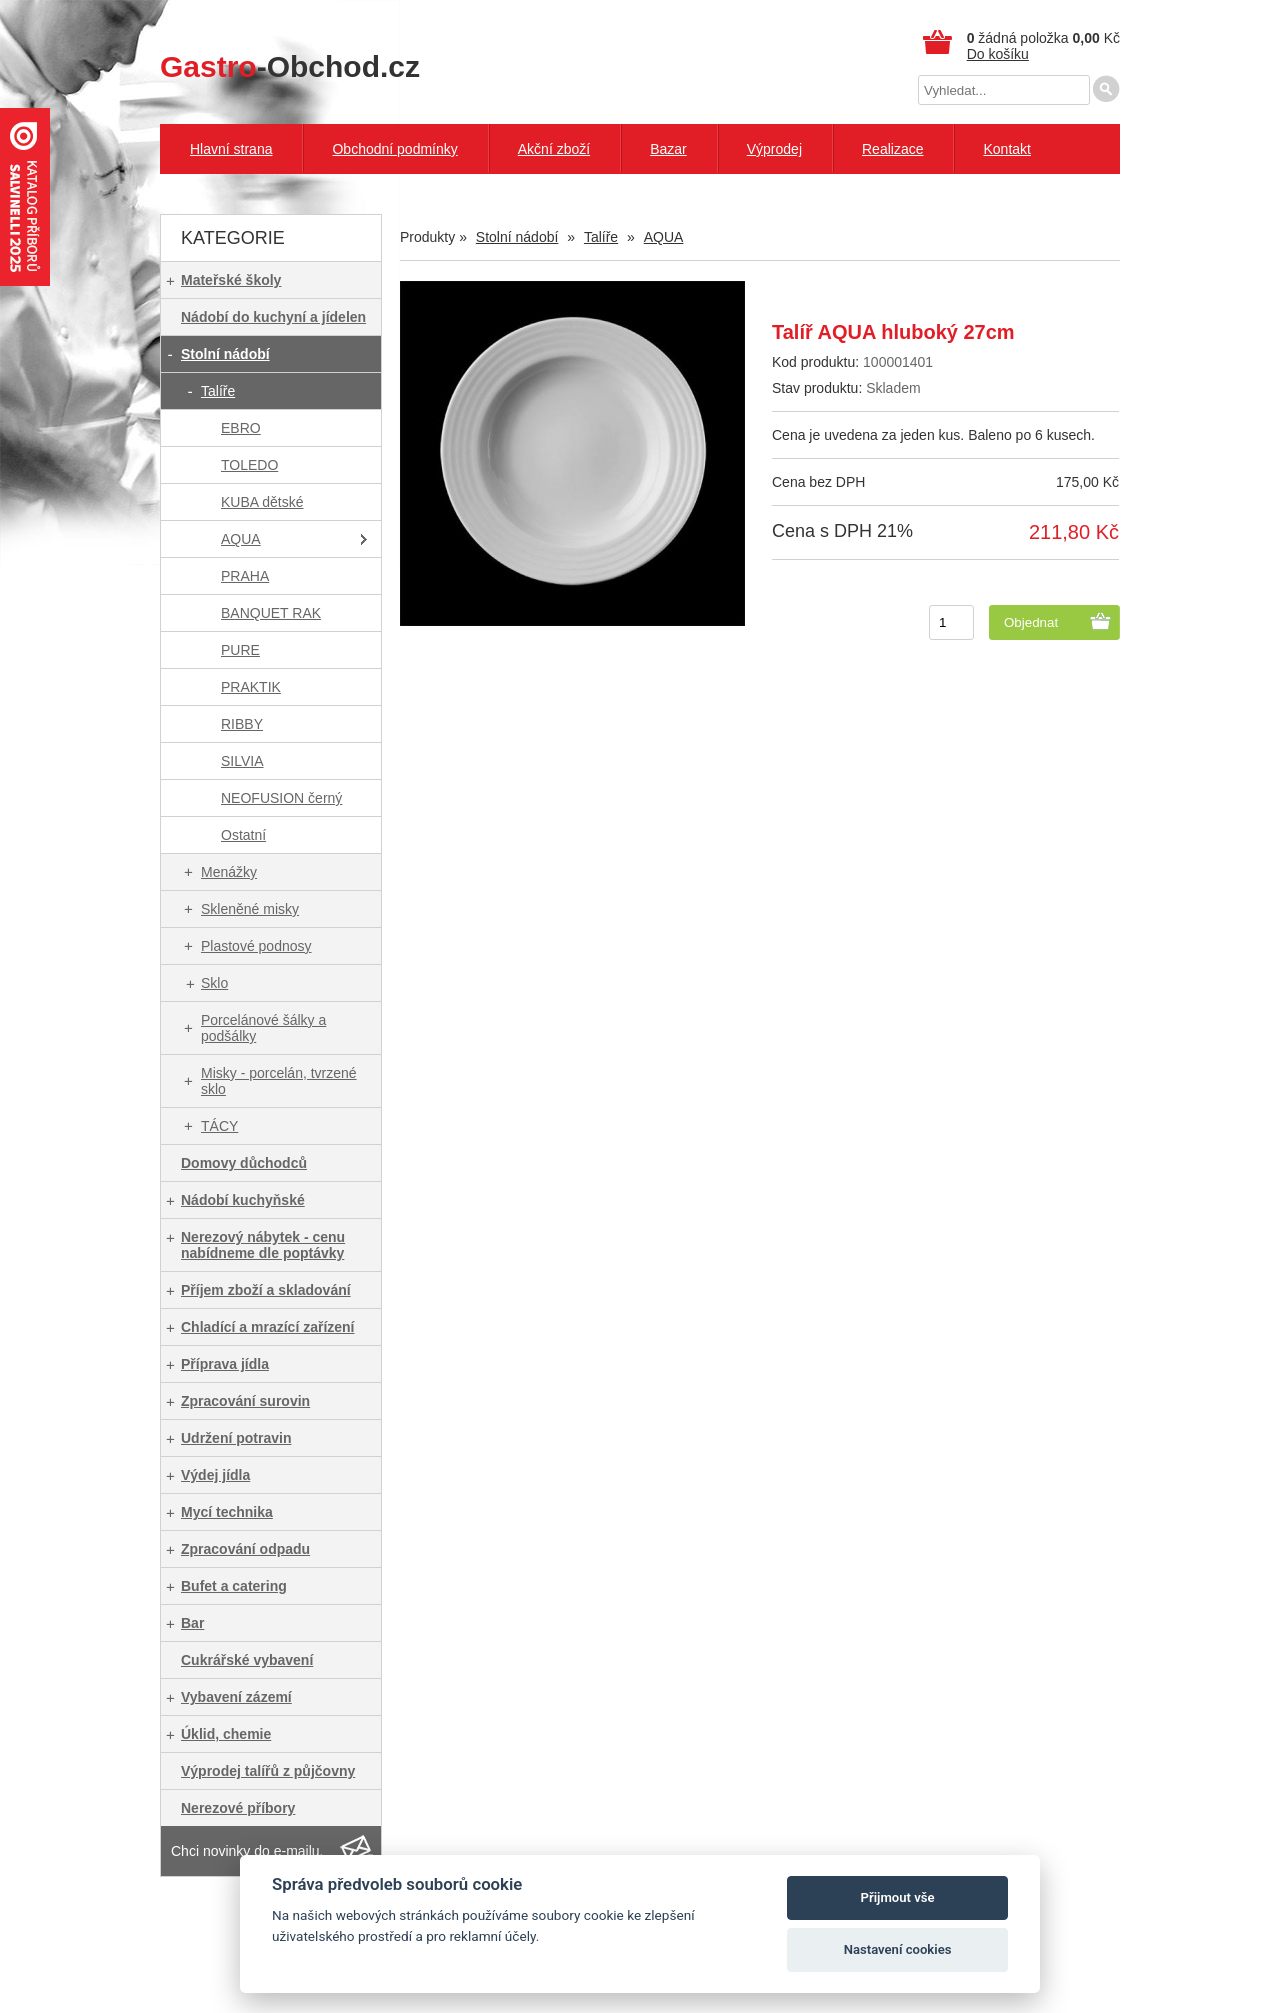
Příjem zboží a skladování (266, 1290)
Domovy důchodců (244, 1163)
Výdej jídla (215, 1475)
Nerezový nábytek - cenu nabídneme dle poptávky (263, 1245)
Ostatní (243, 835)
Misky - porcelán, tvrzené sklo (279, 1081)
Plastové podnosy (256, 946)
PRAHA (245, 576)
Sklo (214, 983)
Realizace (892, 149)
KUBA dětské (262, 502)
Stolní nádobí (225, 354)
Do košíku (998, 54)
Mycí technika (227, 1512)
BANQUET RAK (271, 613)
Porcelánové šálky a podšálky (263, 1028)
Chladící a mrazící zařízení (268, 1327)
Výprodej (774, 149)
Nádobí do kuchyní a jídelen (273, 317)
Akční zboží (554, 149)
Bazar (668, 149)
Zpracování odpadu (245, 1549)
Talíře (218, 391)
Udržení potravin (236, 1438)
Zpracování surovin (245, 1401)
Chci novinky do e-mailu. (247, 1851)
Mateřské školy (231, 280)
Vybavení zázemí (236, 1697)
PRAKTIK (251, 687)
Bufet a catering (234, 1586)
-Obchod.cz (290, 66)
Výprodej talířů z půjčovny (268, 1771)
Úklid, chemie (226, 1734)
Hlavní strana (231, 149)
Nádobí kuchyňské (243, 1200)
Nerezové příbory (238, 1808)
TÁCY (219, 1126)
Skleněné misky (250, 909)
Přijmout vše (898, 1897)
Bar (192, 1623)
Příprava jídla (225, 1364)
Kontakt (1006, 149)
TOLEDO (249, 465)
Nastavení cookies (898, 1949)
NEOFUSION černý (281, 798)
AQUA (241, 539)
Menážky (229, 872)
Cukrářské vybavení (247, 1660)
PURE (240, 650)
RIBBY (242, 724)
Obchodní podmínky (394, 149)
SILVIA (242, 761)
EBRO (241, 428)
